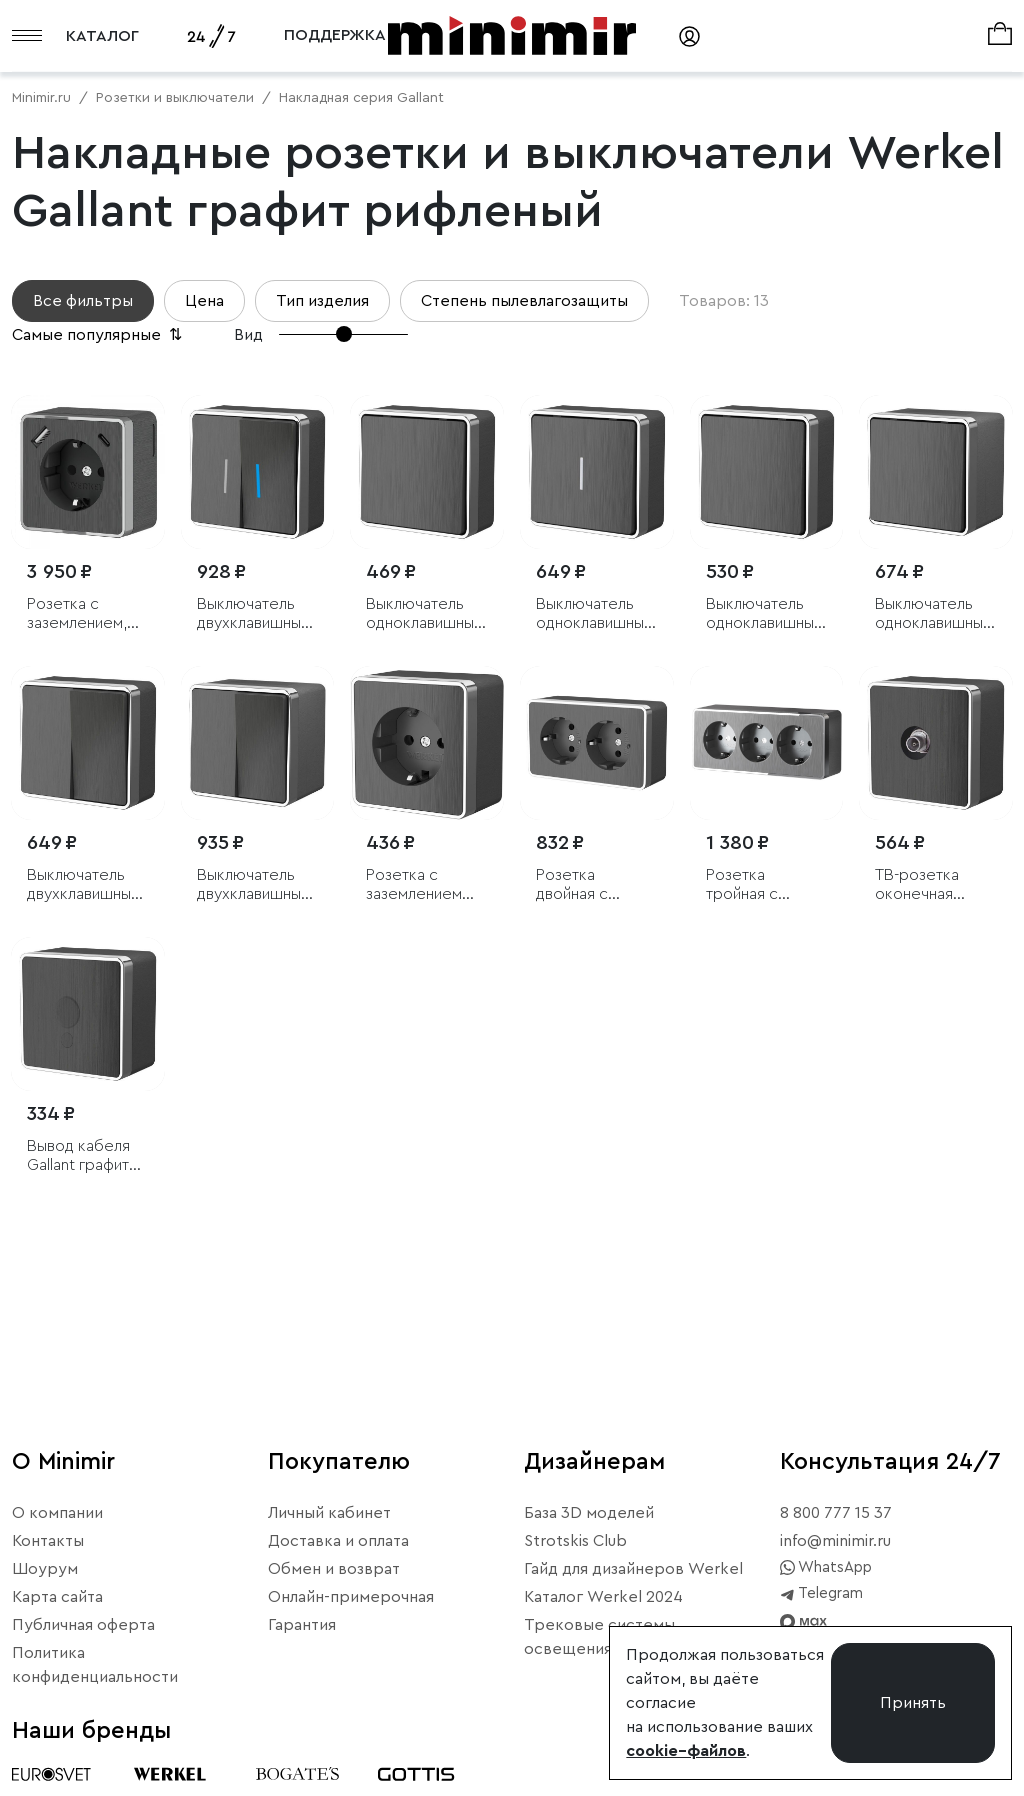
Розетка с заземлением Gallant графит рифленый (417, 885)
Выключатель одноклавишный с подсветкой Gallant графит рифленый (594, 614)
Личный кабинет (329, 1513)
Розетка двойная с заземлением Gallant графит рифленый (587, 885)
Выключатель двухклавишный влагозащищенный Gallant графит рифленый (258, 885)
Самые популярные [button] (99, 335)
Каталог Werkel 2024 (603, 1597)
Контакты (48, 1541)
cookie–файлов (686, 1751)
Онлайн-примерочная (351, 1597)
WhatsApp (826, 1568)
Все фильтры (83, 301)
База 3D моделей (589, 1513)
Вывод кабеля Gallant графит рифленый (78, 1156)
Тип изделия (322, 301)
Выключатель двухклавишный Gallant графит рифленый (83, 885)
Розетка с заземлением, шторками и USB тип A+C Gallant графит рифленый (86, 614)
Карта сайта (57, 1597)
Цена (204, 301)
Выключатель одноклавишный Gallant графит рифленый (424, 614)
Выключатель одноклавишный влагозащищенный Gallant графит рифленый (936, 614)
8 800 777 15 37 (836, 1513)
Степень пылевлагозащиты (524, 301)
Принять (913, 1703)
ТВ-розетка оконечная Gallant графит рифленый (926, 885)
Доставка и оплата (338, 1541)
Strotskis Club (575, 1541)
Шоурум (45, 1569)
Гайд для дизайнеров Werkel (633, 1569)
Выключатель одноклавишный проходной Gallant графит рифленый (764, 614)
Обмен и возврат (334, 1569)
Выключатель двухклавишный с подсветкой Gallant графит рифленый (253, 614)
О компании (57, 1513)
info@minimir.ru (835, 1541)
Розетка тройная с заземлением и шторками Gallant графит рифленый (760, 885)
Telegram (821, 1594)
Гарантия (302, 1625)
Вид (248, 335)
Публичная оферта (83, 1625)
